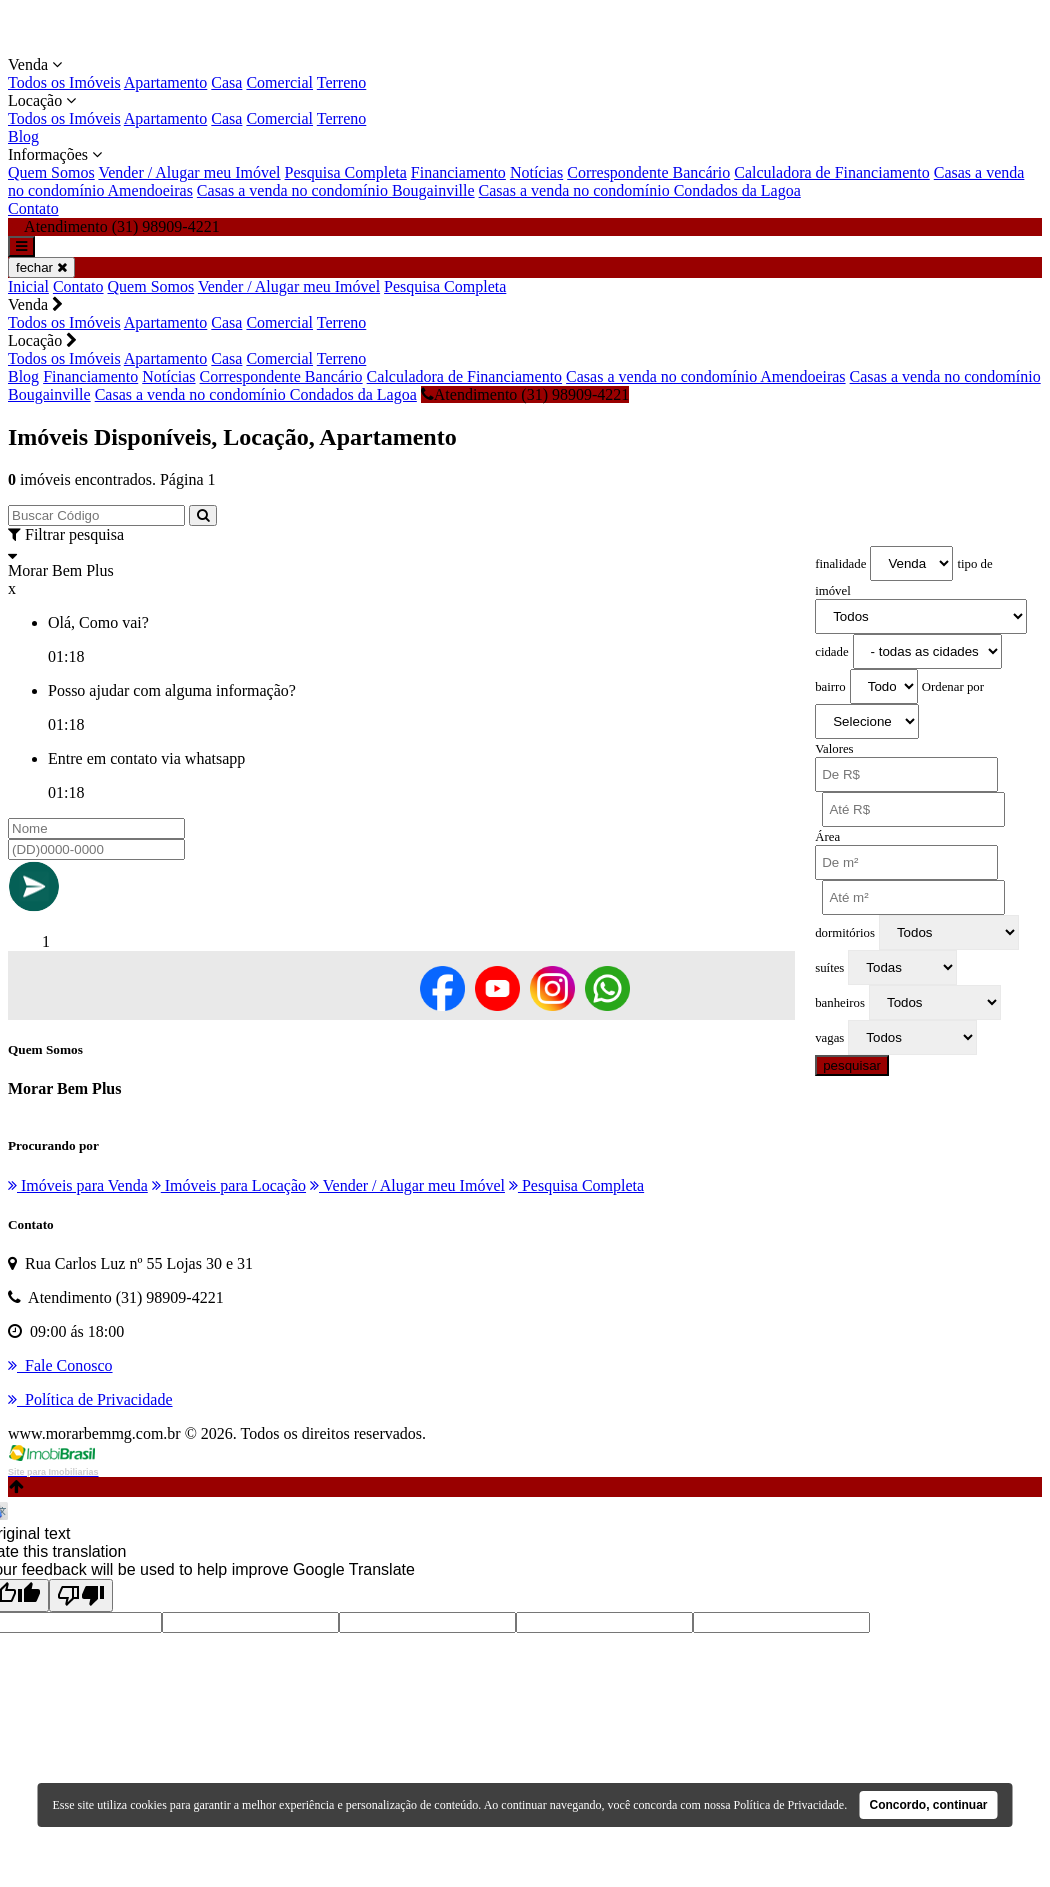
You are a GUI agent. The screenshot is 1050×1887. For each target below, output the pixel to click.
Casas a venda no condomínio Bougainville (336, 190)
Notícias (536, 172)
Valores (834, 749)
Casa (226, 82)
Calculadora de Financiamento (831, 172)
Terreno (342, 82)
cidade (831, 652)
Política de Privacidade (789, 1805)
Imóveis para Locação (229, 1185)
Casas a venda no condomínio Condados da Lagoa (640, 190)
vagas (829, 1038)
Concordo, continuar (929, 1805)
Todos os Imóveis (64, 82)
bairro (830, 687)
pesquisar (852, 1065)
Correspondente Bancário (648, 172)
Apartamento (166, 82)
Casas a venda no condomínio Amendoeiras (706, 376)
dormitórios (845, 933)
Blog (23, 136)
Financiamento (458, 172)
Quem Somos (51, 172)
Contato (33, 208)
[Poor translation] (81, 1595)
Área (827, 837)
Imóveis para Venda (78, 1185)
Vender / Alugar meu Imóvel (189, 172)
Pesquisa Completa (346, 172)
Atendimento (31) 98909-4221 (525, 394)
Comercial (279, 82)
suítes (829, 968)
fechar (41, 267)
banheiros (840, 1003)
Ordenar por (953, 687)
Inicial (28, 286)
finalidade (840, 564)
